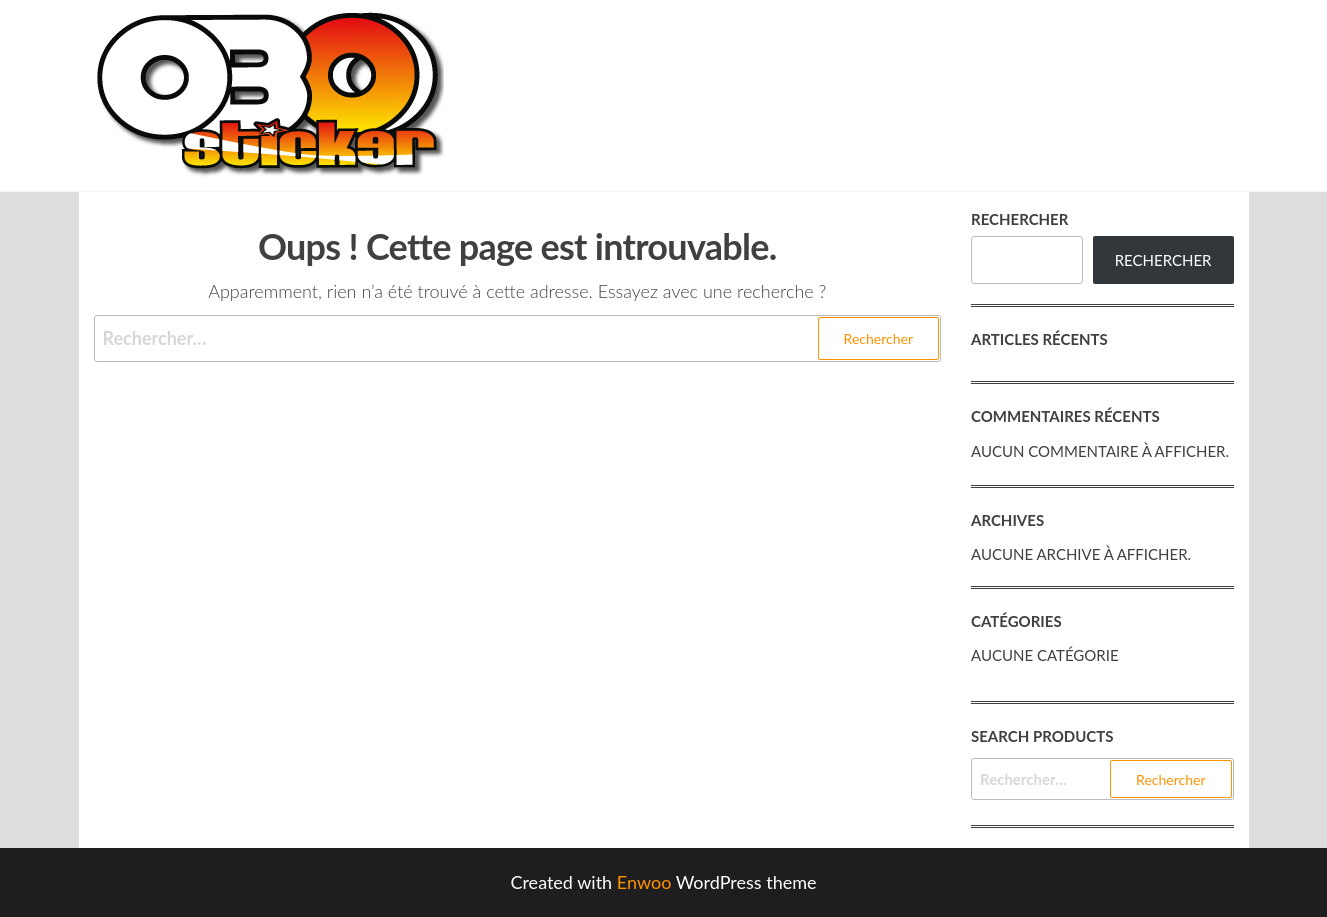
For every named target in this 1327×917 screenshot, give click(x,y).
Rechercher (1019, 219)
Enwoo (644, 882)
